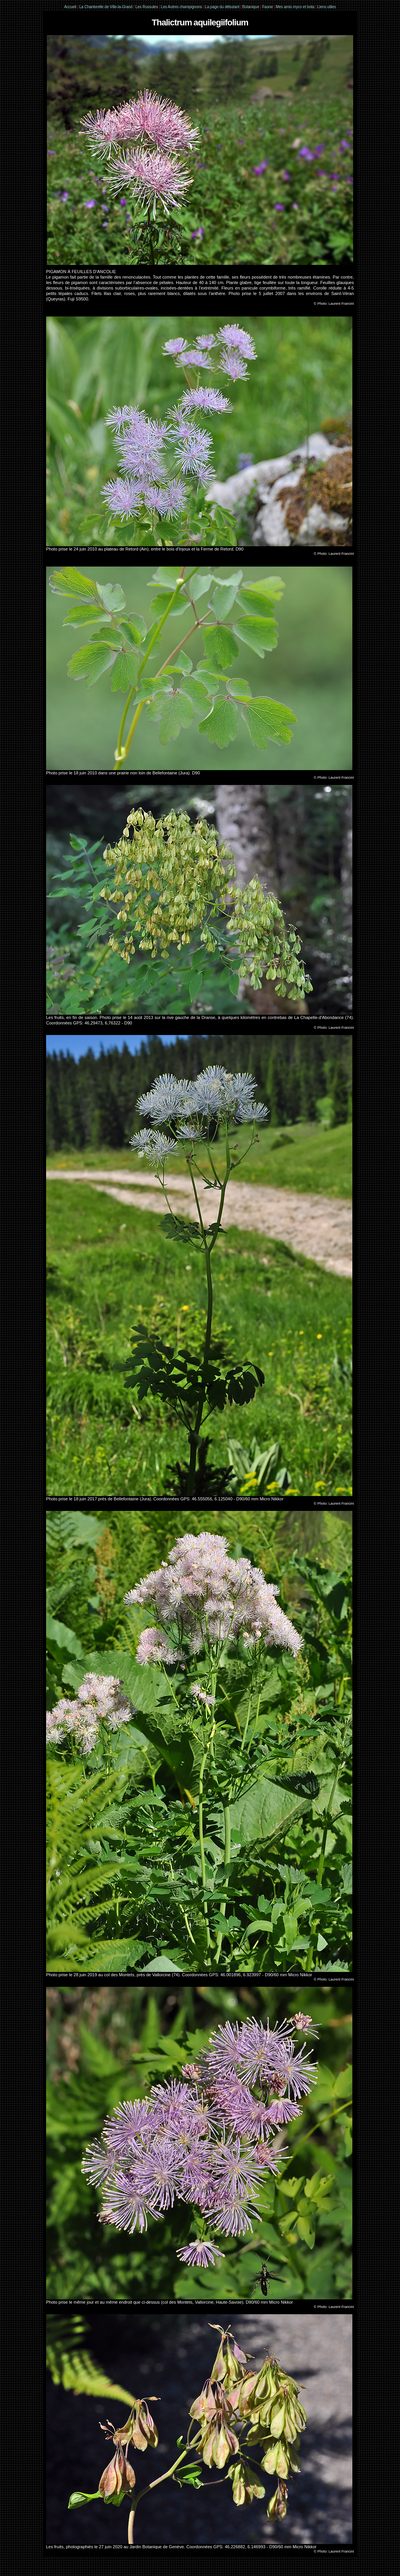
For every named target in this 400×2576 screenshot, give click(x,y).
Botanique (250, 7)
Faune (267, 7)
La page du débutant (222, 7)
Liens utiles (326, 7)
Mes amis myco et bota (295, 7)
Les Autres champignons (181, 7)
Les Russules (147, 7)
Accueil (70, 7)
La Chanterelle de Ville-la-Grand (106, 7)
